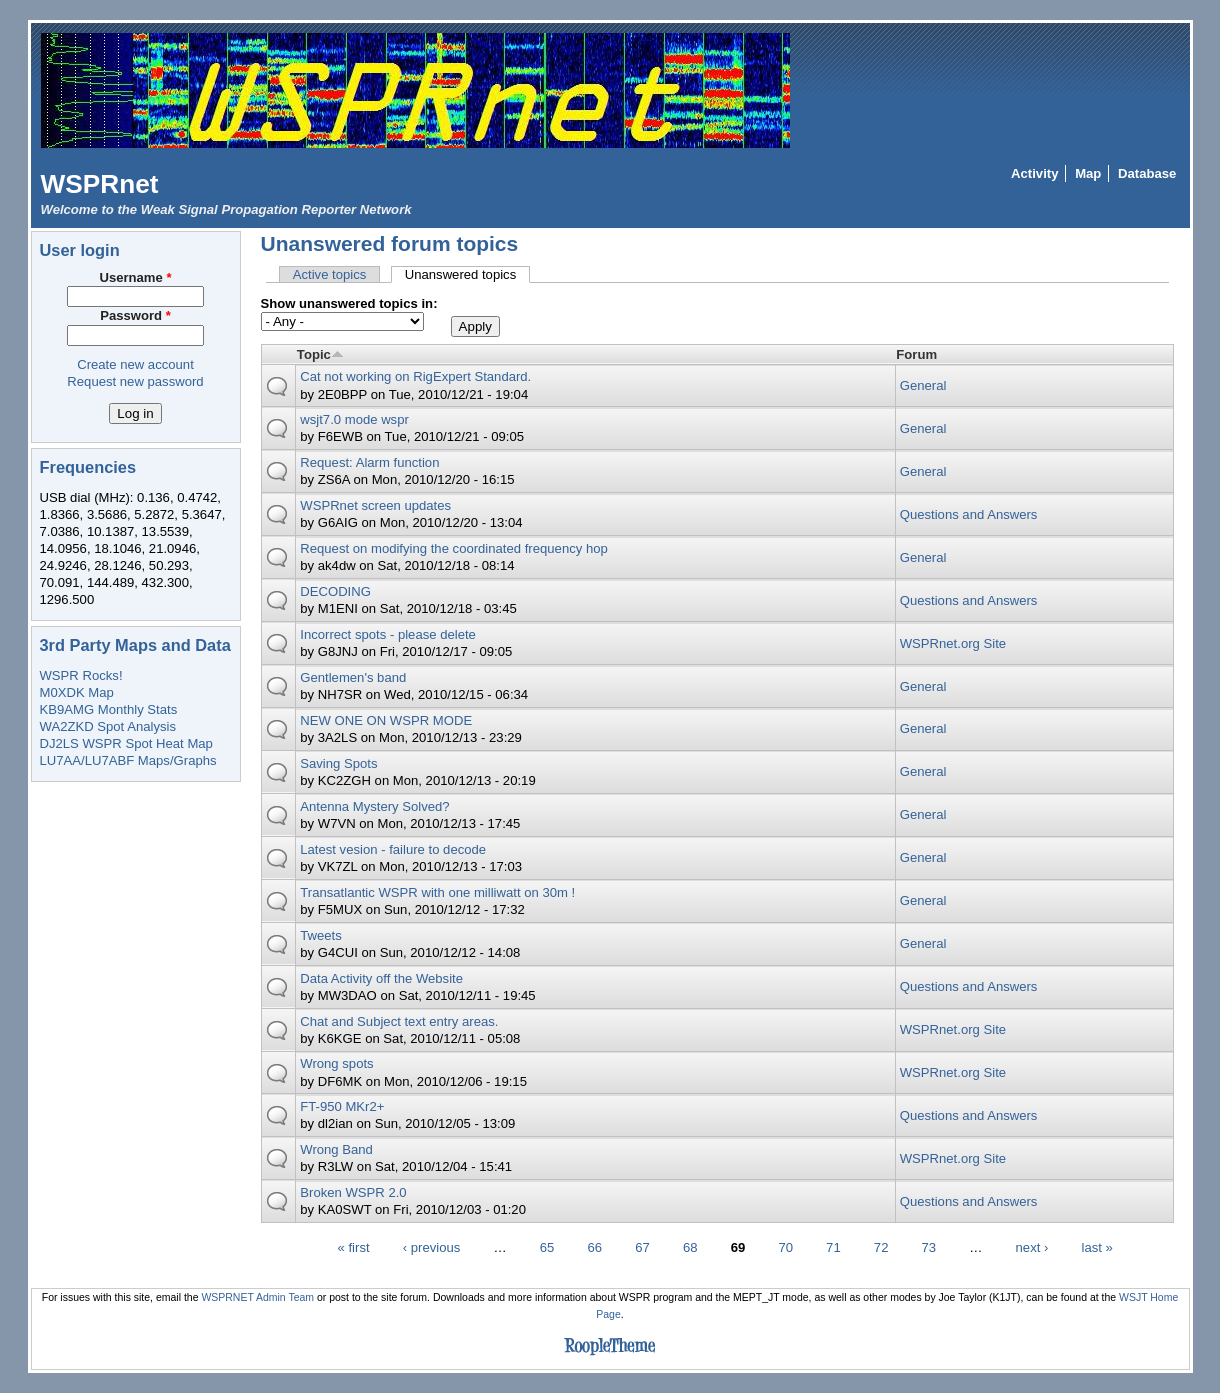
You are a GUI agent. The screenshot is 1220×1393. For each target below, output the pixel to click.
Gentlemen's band (353, 677)
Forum (916, 354)
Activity (1034, 173)
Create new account (135, 364)
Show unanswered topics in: (349, 303)
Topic (320, 354)
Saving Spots (338, 763)
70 (785, 1246)
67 (642, 1246)
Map (1088, 173)
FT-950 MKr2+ (342, 1106)
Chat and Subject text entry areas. (399, 1021)
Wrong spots (336, 1063)
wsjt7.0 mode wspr (354, 419)
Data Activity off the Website (381, 978)
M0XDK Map (77, 692)
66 (594, 1246)
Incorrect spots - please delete (388, 634)
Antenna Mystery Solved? (374, 806)
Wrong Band (336, 1149)
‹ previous (432, 1246)
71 (833, 1246)
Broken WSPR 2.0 (353, 1192)
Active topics (330, 274)
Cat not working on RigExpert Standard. (415, 376)
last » (1097, 1246)
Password (135, 315)
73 (929, 1246)
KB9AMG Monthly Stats (109, 709)
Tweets (321, 935)
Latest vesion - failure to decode (393, 849)
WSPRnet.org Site (953, 643)
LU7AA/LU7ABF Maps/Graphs (128, 760)
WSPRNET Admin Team (257, 1297)
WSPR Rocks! (81, 675)
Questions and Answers (969, 514)
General (923, 385)
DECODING (335, 591)
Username (135, 277)
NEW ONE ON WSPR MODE (386, 720)
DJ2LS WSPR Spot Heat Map (126, 743)
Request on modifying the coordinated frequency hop (454, 548)
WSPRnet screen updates (375, 505)
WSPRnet (100, 184)
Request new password (135, 381)
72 (881, 1246)
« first (354, 1246)
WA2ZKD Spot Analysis (108, 726)
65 (547, 1246)
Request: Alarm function (369, 462)
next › (1032, 1246)
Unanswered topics (468, 274)
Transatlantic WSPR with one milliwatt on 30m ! (437, 892)
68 (690, 1246)
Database (1147, 173)
